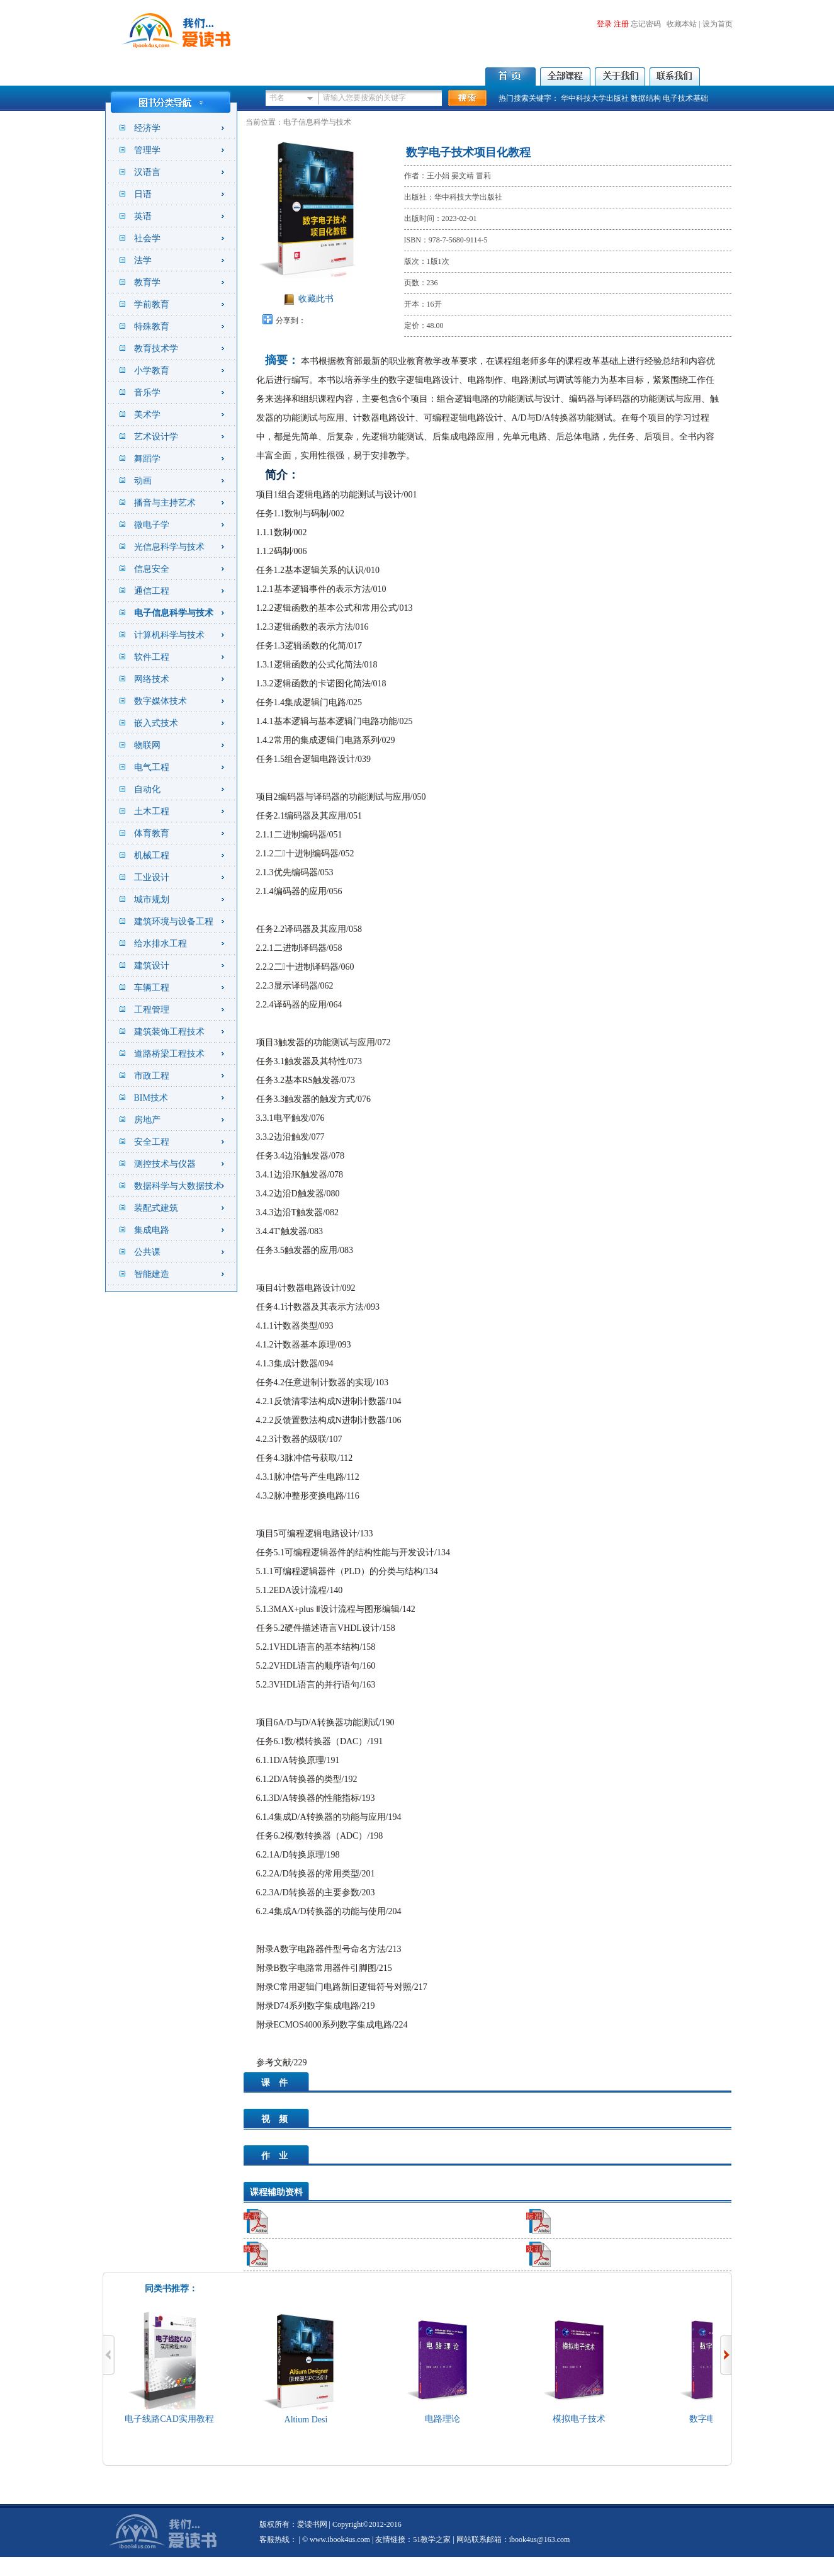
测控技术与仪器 (165, 1164)
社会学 (147, 238)
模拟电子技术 (582, 2419)
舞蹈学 (147, 458)
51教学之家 (432, 2539)
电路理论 (445, 2419)
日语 (143, 194)
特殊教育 (151, 326)
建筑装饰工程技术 (169, 1031)
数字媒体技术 (160, 701)
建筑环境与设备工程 (173, 921)
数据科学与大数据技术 (178, 1186)
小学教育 (151, 370)
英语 (143, 216)
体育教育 (151, 833)
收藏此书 (316, 299)
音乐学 (147, 392)
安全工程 (151, 1142)
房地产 (147, 1120)
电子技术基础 (685, 98)
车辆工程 (151, 987)
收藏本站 (682, 24)
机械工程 (151, 855)
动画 (143, 480)
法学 (143, 260)
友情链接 (390, 2539)
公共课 (147, 1252)
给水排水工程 (160, 943)
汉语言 (147, 172)
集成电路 (151, 1230)
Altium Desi (309, 2419)
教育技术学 (156, 348)
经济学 (147, 128)
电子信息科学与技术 (173, 613)
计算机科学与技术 (169, 635)
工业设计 (151, 877)
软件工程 (151, 657)
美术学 (147, 414)
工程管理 (151, 1009)
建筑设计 (151, 965)
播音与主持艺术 (165, 503)
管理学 (147, 150)
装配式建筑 (156, 1208)
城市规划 (151, 899)
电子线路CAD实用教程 (172, 2419)
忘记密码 (646, 24)
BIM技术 (151, 1098)
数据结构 (646, 98)
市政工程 (151, 1076)
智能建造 (151, 1274)
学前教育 (151, 304)
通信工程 (151, 591)
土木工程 (151, 811)
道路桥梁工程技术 (169, 1053)
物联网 (147, 745)
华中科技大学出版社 (595, 98)
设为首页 (717, 24)
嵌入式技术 (156, 723)
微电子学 (151, 525)
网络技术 (151, 679)
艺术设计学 (156, 436)
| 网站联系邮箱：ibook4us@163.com (510, 2539)
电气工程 (151, 767)
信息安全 (151, 569)
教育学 (147, 282)
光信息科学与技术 (169, 547)
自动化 (147, 789)
